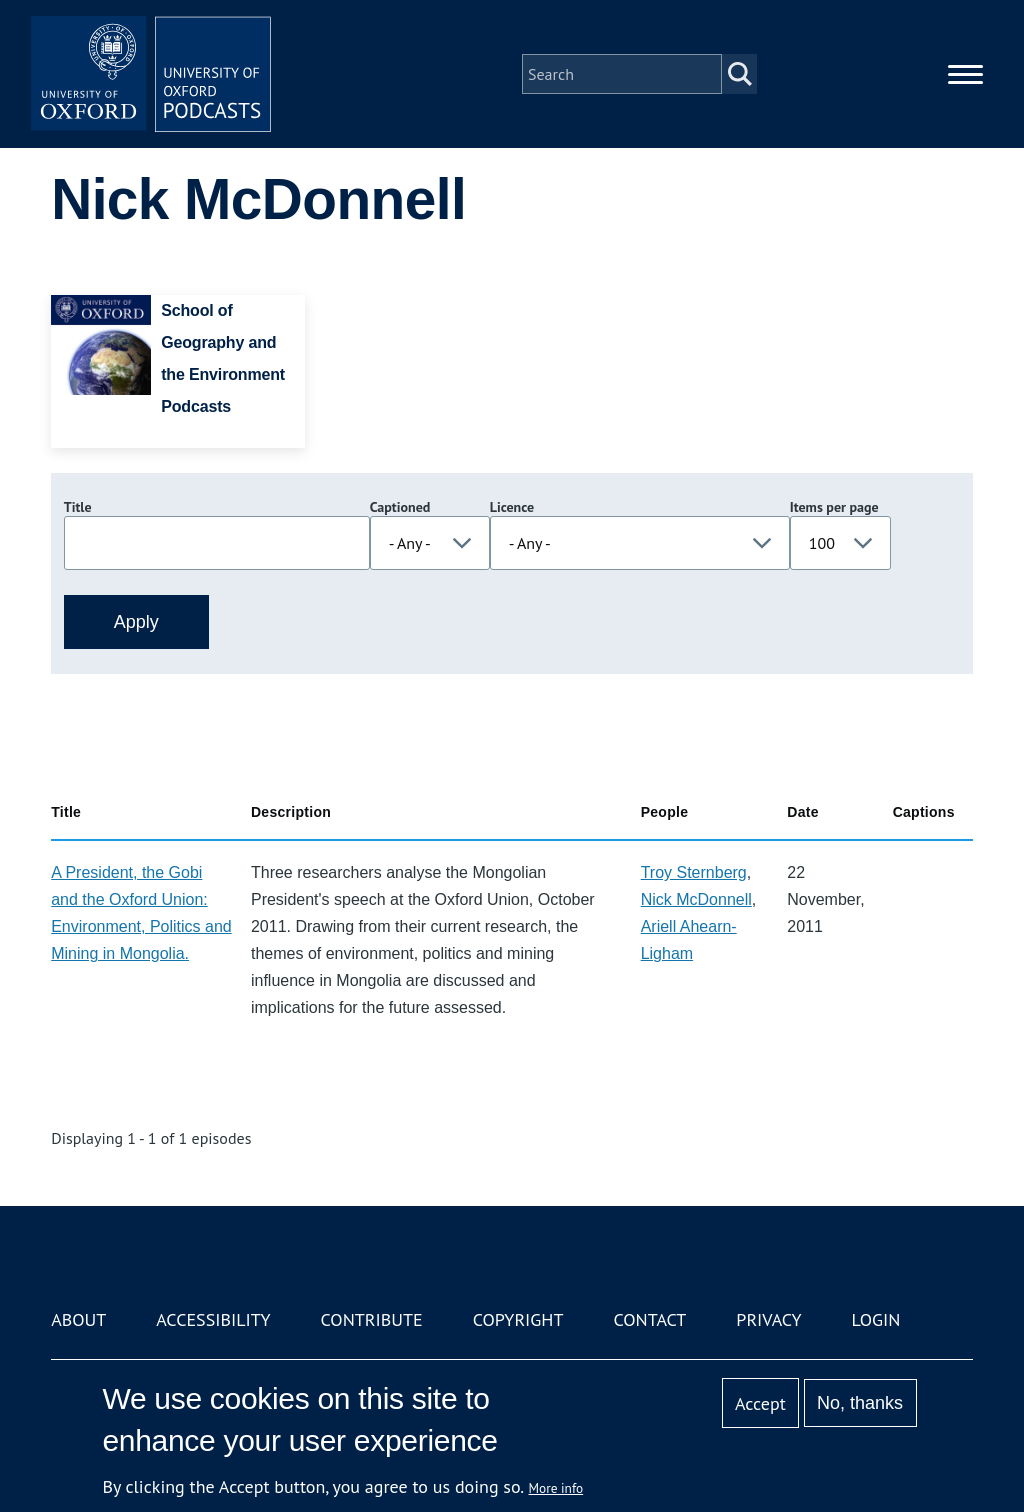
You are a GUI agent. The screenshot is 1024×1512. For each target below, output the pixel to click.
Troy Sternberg (694, 872)
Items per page (834, 507)
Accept (760, 1403)
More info (556, 1488)
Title (78, 507)
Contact (649, 1319)
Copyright (518, 1319)
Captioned (400, 507)
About (78, 1319)
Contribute (372, 1319)
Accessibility (213, 1319)
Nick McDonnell (696, 899)
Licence (512, 507)
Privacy (768, 1319)
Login (876, 1319)
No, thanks (860, 1403)
